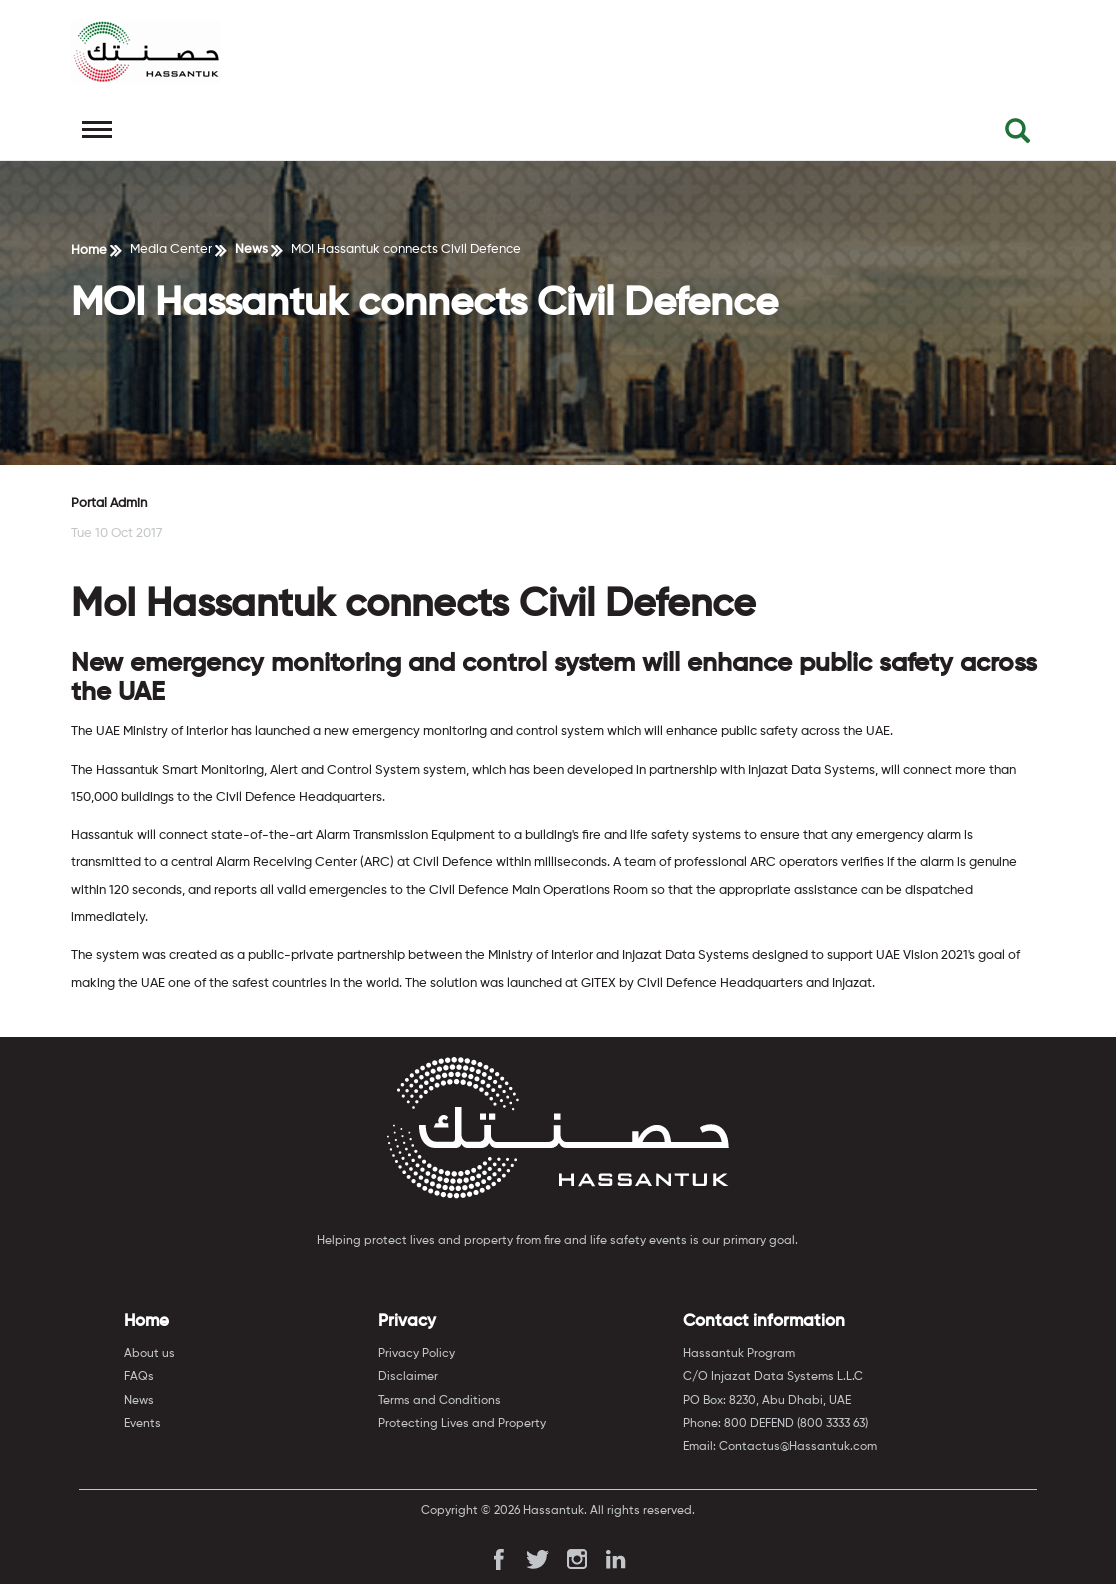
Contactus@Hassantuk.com (798, 1447)
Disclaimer (408, 1377)
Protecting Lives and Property (462, 1424)
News (251, 249)
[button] (1017, 135)
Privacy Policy (416, 1354)
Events (142, 1424)
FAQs (139, 1377)
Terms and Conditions (439, 1401)
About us (149, 1354)
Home (89, 250)
